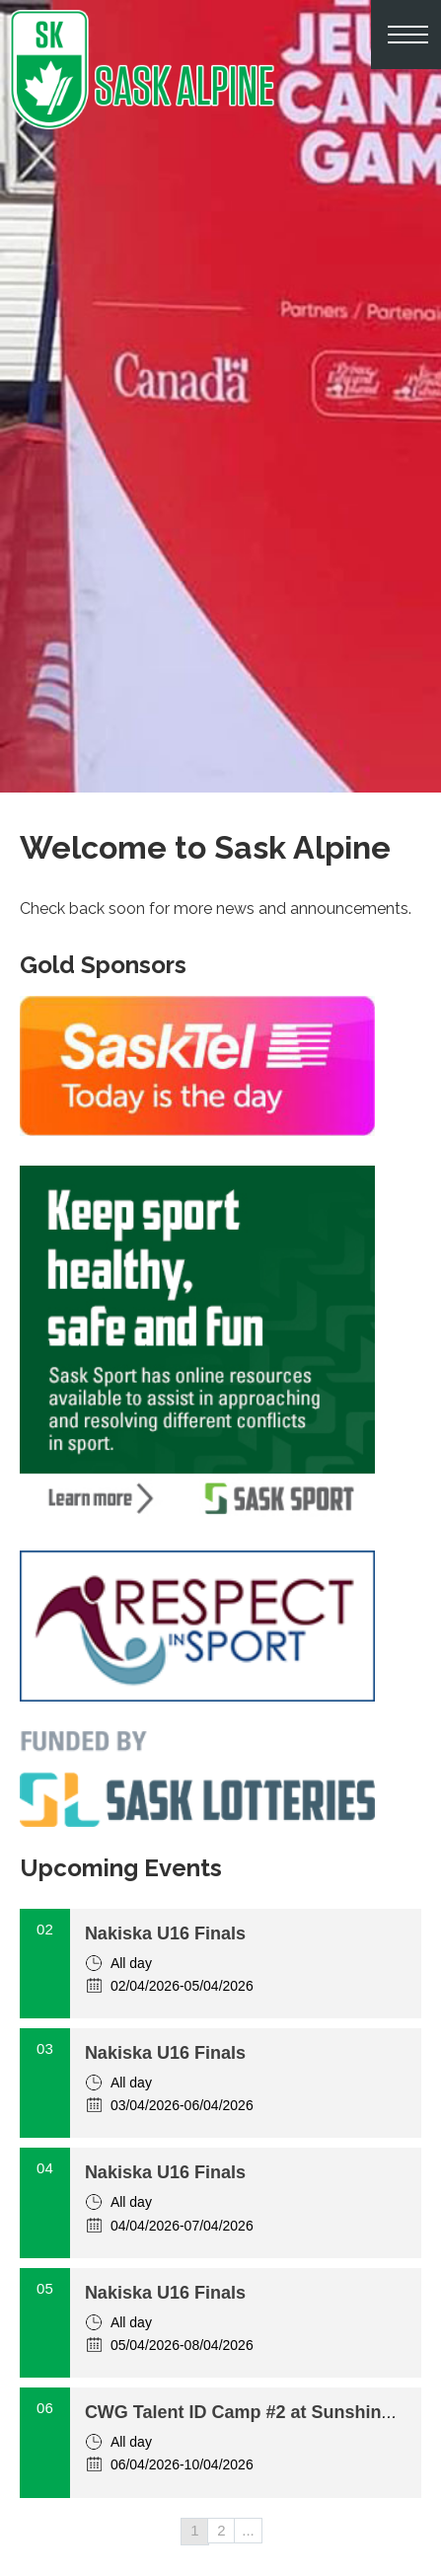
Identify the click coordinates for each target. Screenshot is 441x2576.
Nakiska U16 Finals (165, 1933)
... (248, 2530)
